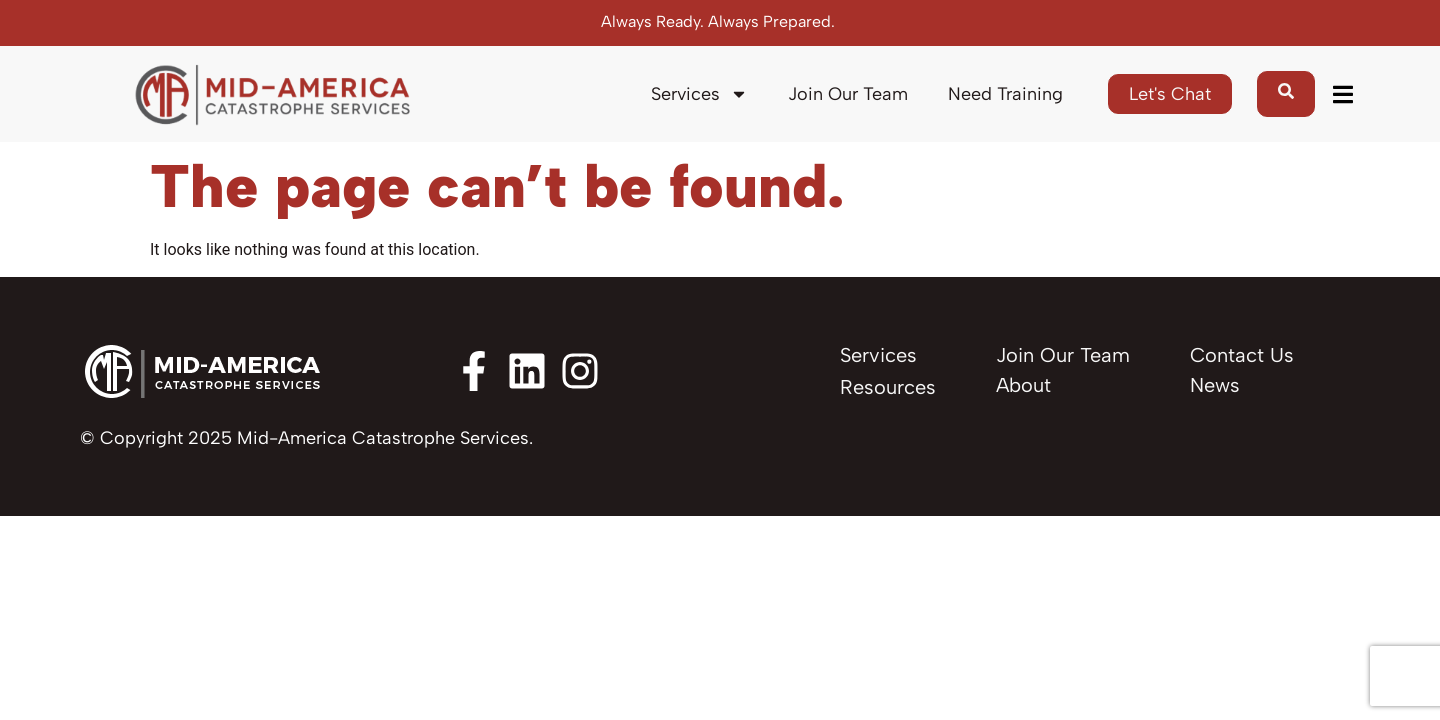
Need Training (1005, 94)
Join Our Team (848, 94)
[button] (1342, 94)
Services (699, 94)
